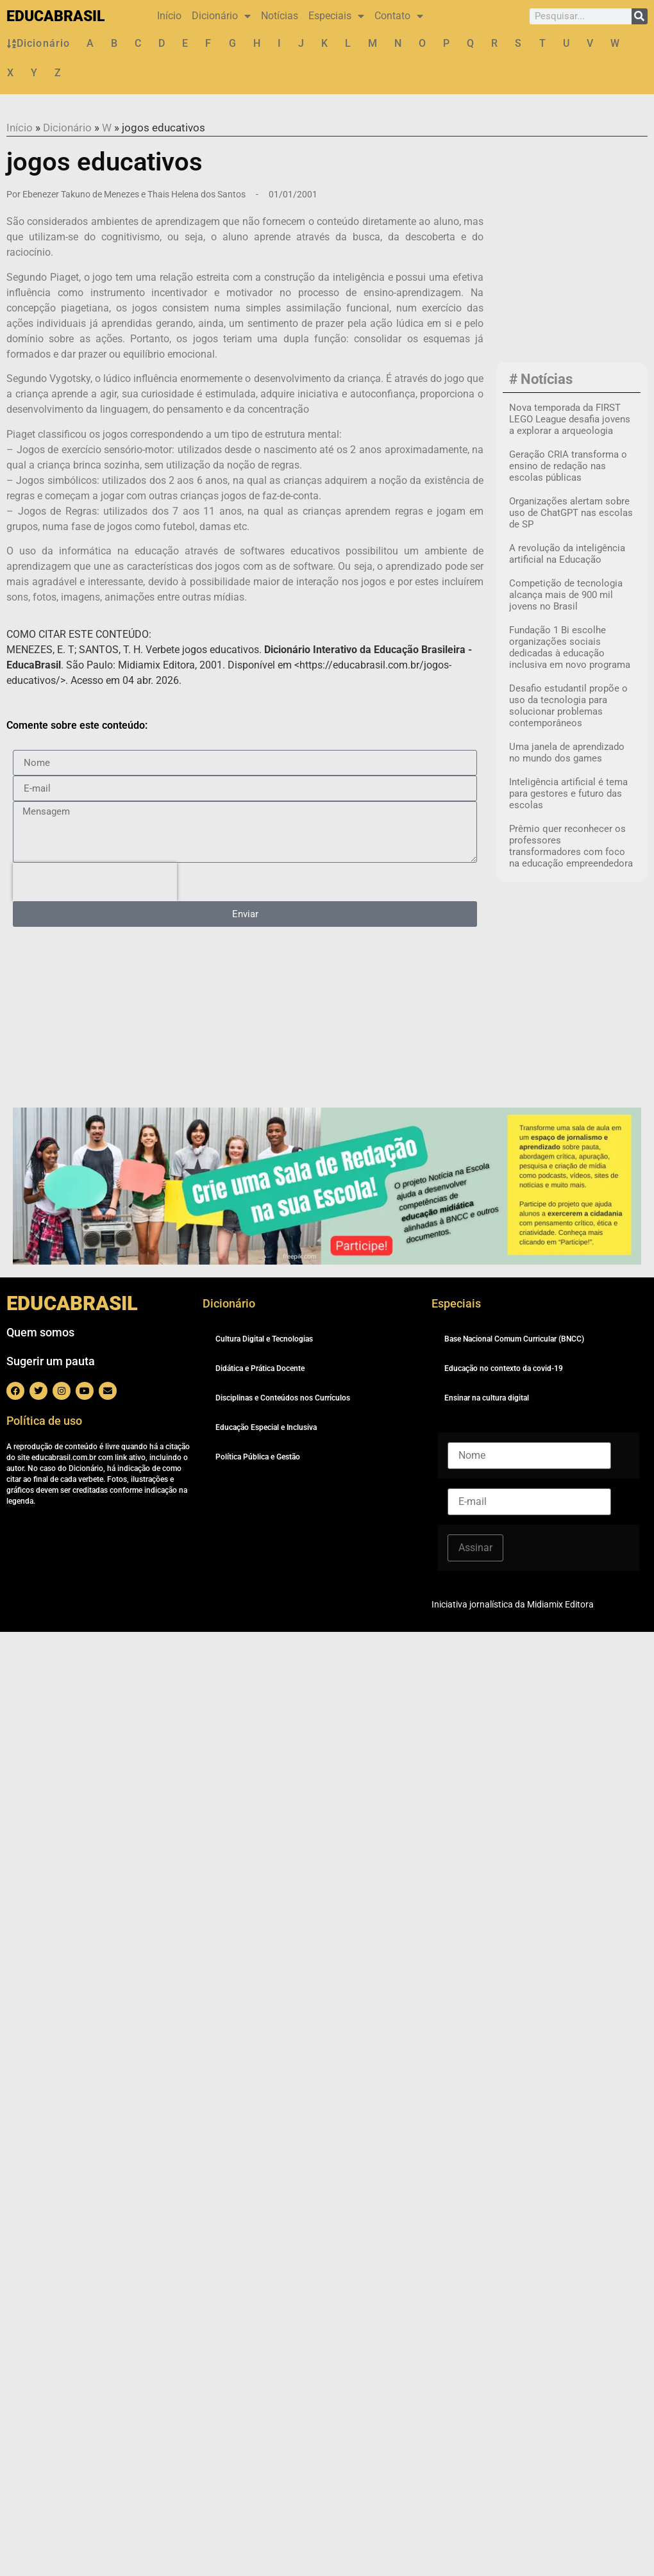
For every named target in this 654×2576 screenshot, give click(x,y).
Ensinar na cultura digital (486, 1397)
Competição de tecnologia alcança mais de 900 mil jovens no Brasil (566, 595)
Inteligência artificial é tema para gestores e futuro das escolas (568, 793)
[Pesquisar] (640, 16)
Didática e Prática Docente (260, 1368)
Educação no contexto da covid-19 (503, 1368)
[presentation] (95, 882)
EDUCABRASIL (55, 16)
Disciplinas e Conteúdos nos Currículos (282, 1397)
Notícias (279, 16)
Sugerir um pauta (50, 1361)
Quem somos (40, 1332)
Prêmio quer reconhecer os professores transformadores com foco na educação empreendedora (571, 846)
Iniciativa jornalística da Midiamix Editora (513, 1604)
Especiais (336, 16)
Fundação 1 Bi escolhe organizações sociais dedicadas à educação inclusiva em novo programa (569, 647)
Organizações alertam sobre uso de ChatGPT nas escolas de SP (571, 512)
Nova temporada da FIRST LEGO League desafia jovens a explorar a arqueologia (569, 419)
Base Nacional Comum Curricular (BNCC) (514, 1338)
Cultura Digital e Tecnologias (264, 1338)
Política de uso (44, 1420)
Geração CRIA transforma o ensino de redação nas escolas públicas (568, 466)
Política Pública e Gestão (257, 1456)
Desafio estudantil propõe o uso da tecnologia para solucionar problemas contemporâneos (568, 706)
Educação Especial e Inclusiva (266, 1427)
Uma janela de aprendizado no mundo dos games (567, 752)
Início (169, 16)
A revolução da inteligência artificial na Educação (567, 553)
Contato (398, 16)
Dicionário (221, 16)
